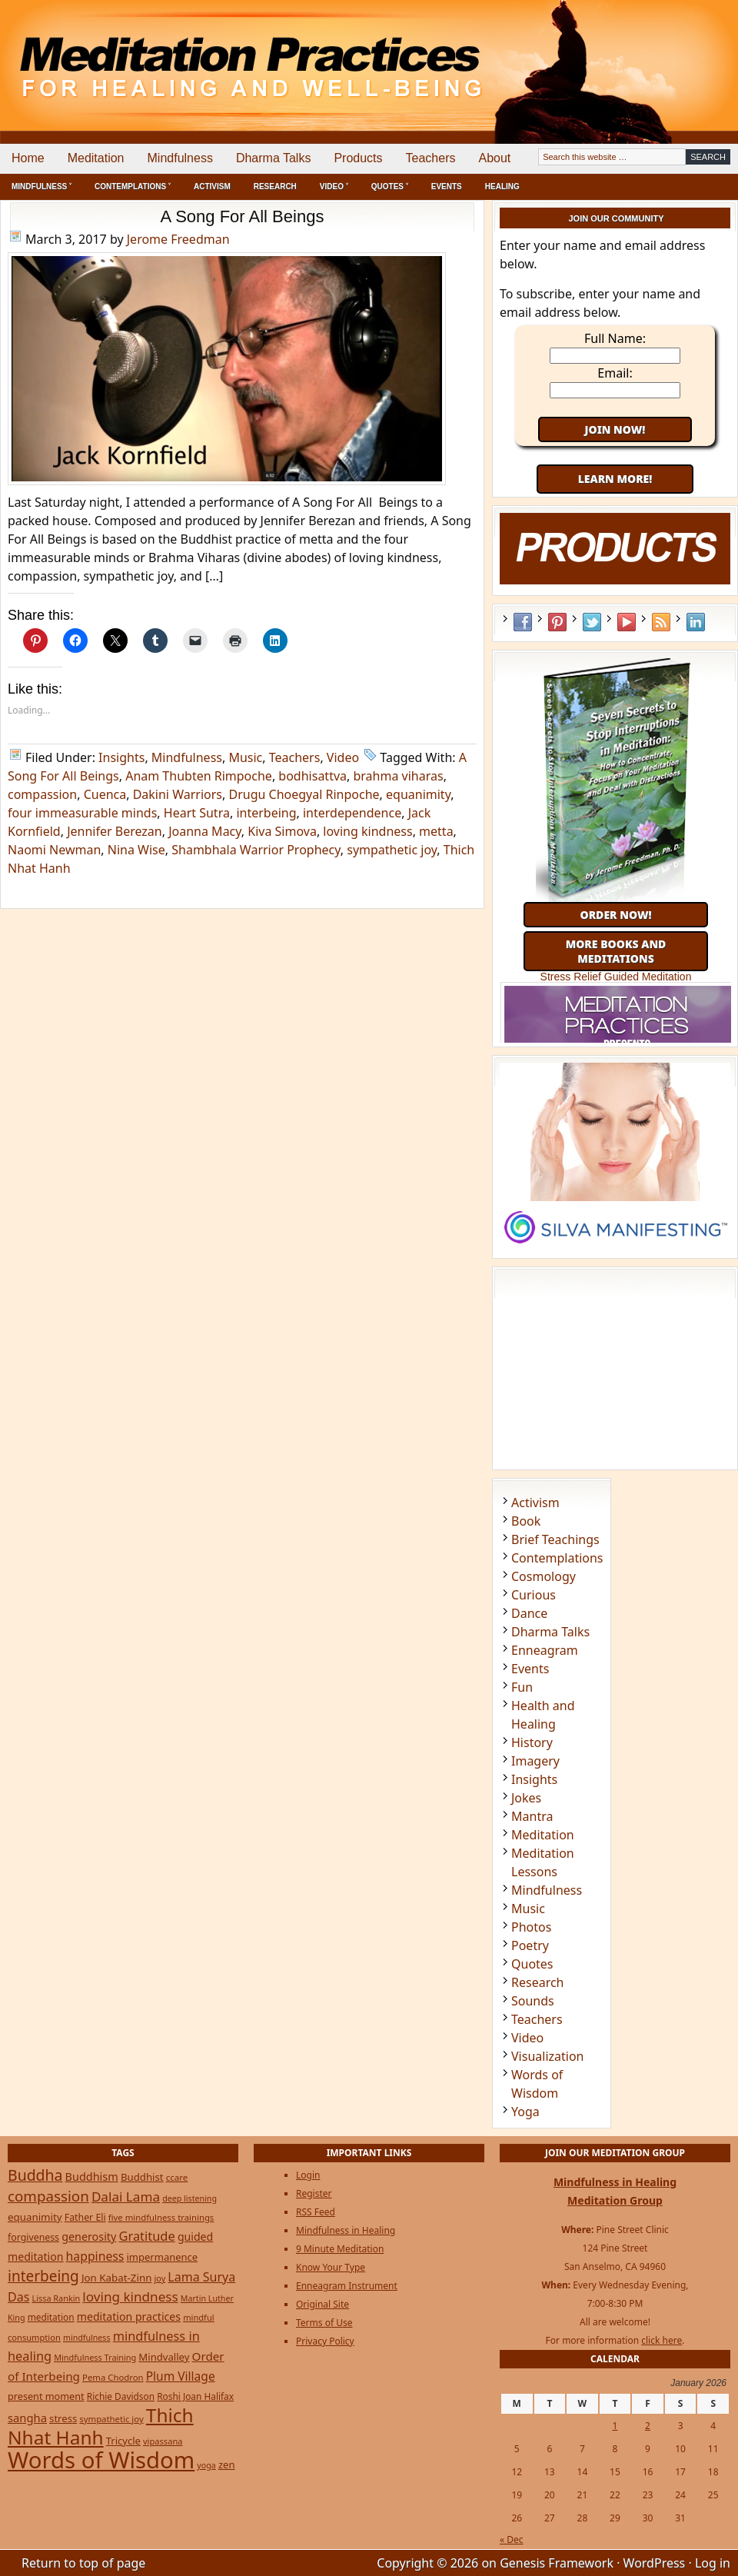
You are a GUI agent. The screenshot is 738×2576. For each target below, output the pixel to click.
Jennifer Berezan (114, 831)
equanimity (418, 794)
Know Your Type (330, 2267)
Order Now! (615, 914)
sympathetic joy (392, 849)
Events (446, 186)
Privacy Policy (325, 2341)
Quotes (532, 1963)
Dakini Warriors (177, 794)
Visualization (547, 2056)
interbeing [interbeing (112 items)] (43, 2276)
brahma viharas (398, 775)
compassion (42, 794)
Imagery (535, 1760)
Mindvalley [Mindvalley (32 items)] (163, 2357)
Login (308, 2175)
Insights (121, 757)
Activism (212, 186)
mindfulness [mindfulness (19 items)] (87, 2337)
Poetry (530, 1945)
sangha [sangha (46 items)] (27, 2417)
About (494, 158)
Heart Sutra (197, 812)
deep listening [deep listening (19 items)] (189, 2198)
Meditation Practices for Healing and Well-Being (177, 53)
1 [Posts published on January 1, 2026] (615, 2425)
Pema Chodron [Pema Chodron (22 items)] (112, 2377)
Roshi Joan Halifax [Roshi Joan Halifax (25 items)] (195, 2396)
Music (245, 757)
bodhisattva (312, 775)
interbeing (266, 812)
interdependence (352, 812)
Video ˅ (334, 186)
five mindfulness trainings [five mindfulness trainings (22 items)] (161, 2217)
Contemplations (557, 1557)
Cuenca (105, 794)
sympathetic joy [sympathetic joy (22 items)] (111, 2419)
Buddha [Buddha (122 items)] (35, 2175)
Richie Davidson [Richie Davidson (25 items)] (121, 2396)
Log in (712, 2562)
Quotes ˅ (389, 186)
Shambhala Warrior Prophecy (256, 849)
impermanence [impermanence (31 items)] (162, 2257)
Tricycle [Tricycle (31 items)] (123, 2441)
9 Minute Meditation (340, 2248)
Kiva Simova (282, 831)
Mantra (532, 1816)
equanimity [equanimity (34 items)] (35, 2217)
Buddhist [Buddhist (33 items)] (142, 2177)
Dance (529, 1613)
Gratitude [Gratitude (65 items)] (146, 2236)
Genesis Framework (556, 2562)
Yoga (525, 2111)
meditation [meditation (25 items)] (51, 2317)
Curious (533, 1594)
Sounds (532, 2000)
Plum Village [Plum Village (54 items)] (180, 2376)
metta (436, 831)
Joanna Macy (204, 831)
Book (525, 1521)
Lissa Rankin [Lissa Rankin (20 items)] (56, 2298)
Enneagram (544, 1650)
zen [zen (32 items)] (226, 2464)
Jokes (526, 1797)
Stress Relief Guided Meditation (616, 976)
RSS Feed (661, 622)
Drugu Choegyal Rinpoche (303, 794)
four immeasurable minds (82, 812)
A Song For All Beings (242, 216)
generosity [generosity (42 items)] (89, 2236)
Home (28, 158)
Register (314, 2193)
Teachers (431, 158)
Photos (531, 1927)
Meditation (96, 158)
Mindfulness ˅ (41, 186)
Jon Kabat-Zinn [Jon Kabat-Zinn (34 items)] (116, 2278)
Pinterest (557, 622)
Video (343, 757)
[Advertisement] (674, 54)
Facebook (523, 622)
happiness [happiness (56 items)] (95, 2256)
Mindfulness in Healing (345, 2230)
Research (275, 186)
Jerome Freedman (178, 239)
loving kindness (367, 831)
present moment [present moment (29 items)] (46, 2396)
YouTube (626, 622)
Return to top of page (83, 2562)
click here (661, 2340)
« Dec (512, 2539)
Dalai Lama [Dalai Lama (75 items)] (125, 2196)
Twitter (592, 622)
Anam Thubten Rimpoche (198, 775)
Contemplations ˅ (133, 186)
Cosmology (543, 1576)
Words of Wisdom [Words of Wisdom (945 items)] (101, 2460)
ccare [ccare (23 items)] (177, 2177)
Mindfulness (180, 158)
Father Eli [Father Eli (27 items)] (85, 2217)
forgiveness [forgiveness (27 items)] (33, 2237)
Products (358, 158)
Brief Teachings (555, 1539)
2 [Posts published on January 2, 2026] (647, 2425)
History (532, 1742)
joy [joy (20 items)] (160, 2278)
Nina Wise (136, 849)
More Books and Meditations (616, 951)
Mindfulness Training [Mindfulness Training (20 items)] (95, 2357)
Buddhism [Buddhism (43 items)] (91, 2176)
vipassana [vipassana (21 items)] (163, 2441)
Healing (502, 186)
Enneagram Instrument (346, 2285)
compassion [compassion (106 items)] (48, 2195)
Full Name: (615, 338)
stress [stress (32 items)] (63, 2418)
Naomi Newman (54, 849)
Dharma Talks (273, 158)
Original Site (322, 2304)
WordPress (654, 2562)
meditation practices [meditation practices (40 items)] (129, 2316)
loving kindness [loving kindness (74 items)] (130, 2296)
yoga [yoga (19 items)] (206, 2465)
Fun (522, 1687)
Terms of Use (324, 2322)
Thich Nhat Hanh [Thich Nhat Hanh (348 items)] (101, 2426)
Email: (614, 372)
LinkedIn (695, 622)
